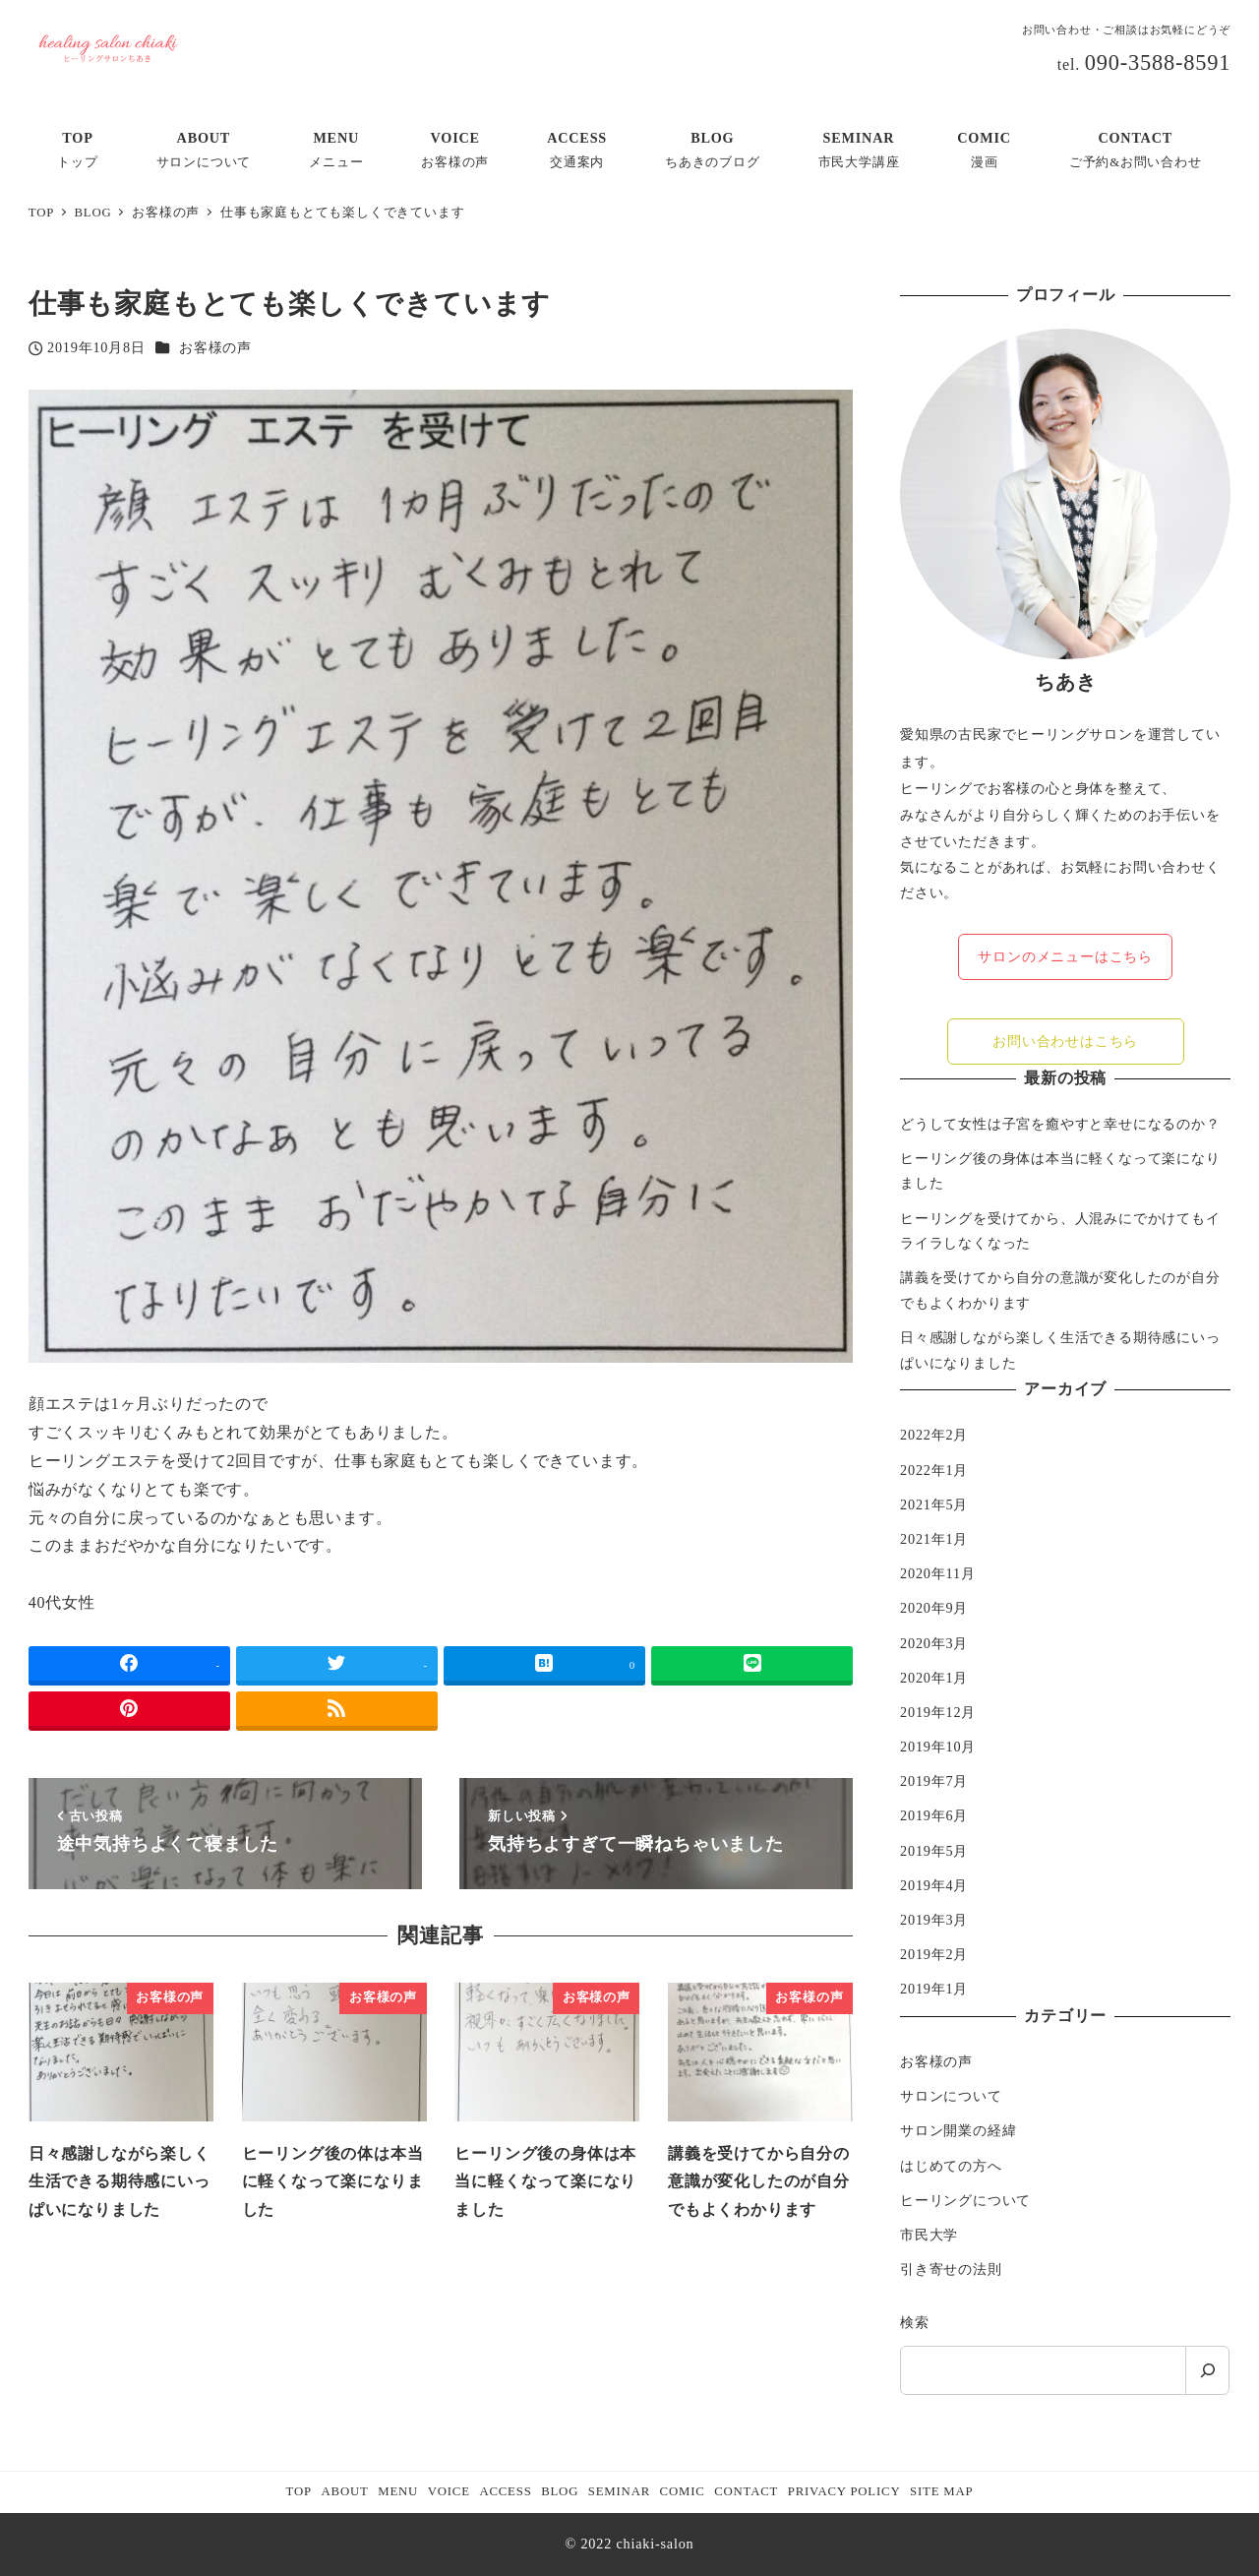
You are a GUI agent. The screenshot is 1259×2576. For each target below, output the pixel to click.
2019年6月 (934, 1815)
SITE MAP (941, 2491)
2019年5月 (934, 1851)
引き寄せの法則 (951, 2269)
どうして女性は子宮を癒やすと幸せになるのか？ (1060, 1124)
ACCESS (505, 2491)
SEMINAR (619, 2491)
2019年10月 (938, 1746)
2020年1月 (934, 1678)
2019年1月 (934, 1988)
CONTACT (746, 2491)
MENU (398, 2491)
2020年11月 (938, 1573)
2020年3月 (934, 1643)
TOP (299, 2491)
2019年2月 (934, 1954)
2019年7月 (934, 1781)
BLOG (559, 2491)
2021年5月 (934, 1504)
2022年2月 (934, 1434)
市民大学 (929, 2234)
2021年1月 (934, 1539)
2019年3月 (934, 1920)
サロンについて (951, 2096)
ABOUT (345, 2491)
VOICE (449, 2491)
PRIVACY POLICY (844, 2491)
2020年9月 (934, 1608)
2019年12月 (938, 1712)
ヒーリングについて (965, 2200)
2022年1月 (934, 1470)
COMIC (682, 2491)
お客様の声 (215, 347)
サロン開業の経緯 (958, 2130)
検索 (914, 2322)
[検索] (1207, 2370)
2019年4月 (934, 1885)
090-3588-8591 (1157, 62)
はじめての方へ (951, 2166)
